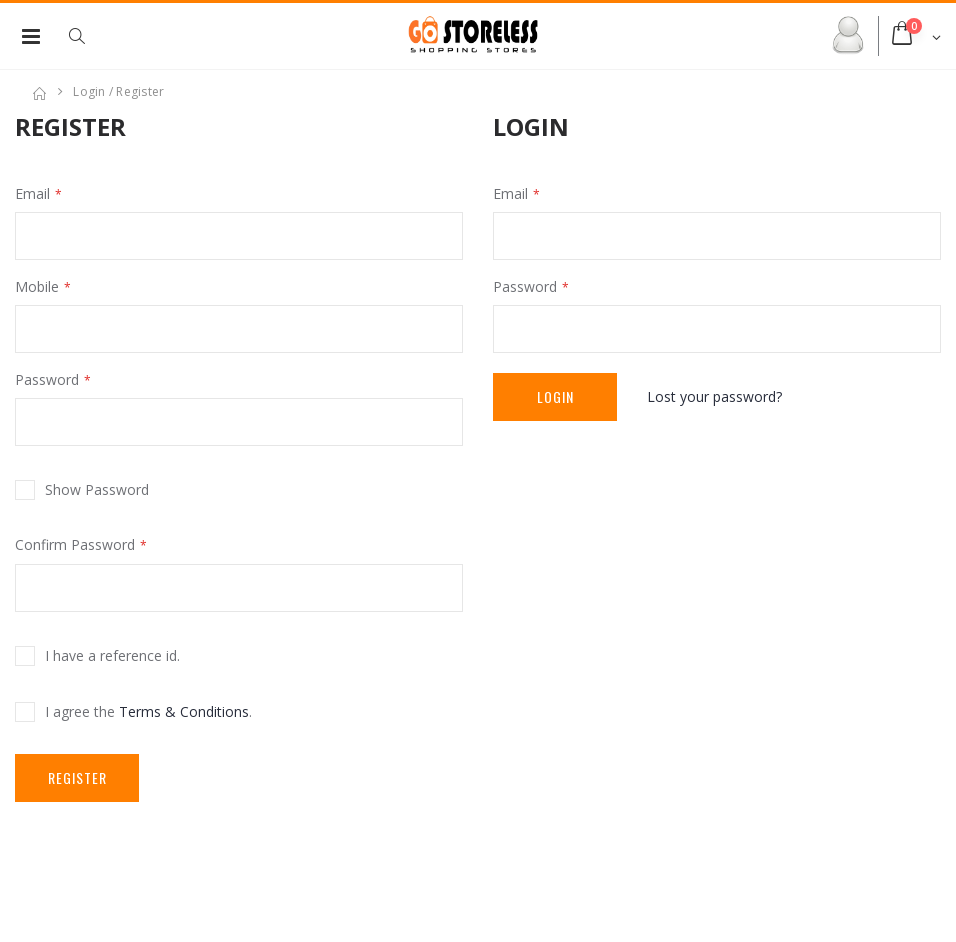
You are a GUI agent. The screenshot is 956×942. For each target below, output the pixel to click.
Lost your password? (714, 396)
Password (47, 379)
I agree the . (148, 711)
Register (77, 777)
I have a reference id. (112, 655)
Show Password (97, 489)
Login (555, 396)
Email (32, 193)
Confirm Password (75, 544)
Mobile (37, 286)
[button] (87, 36)
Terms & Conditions (184, 711)
